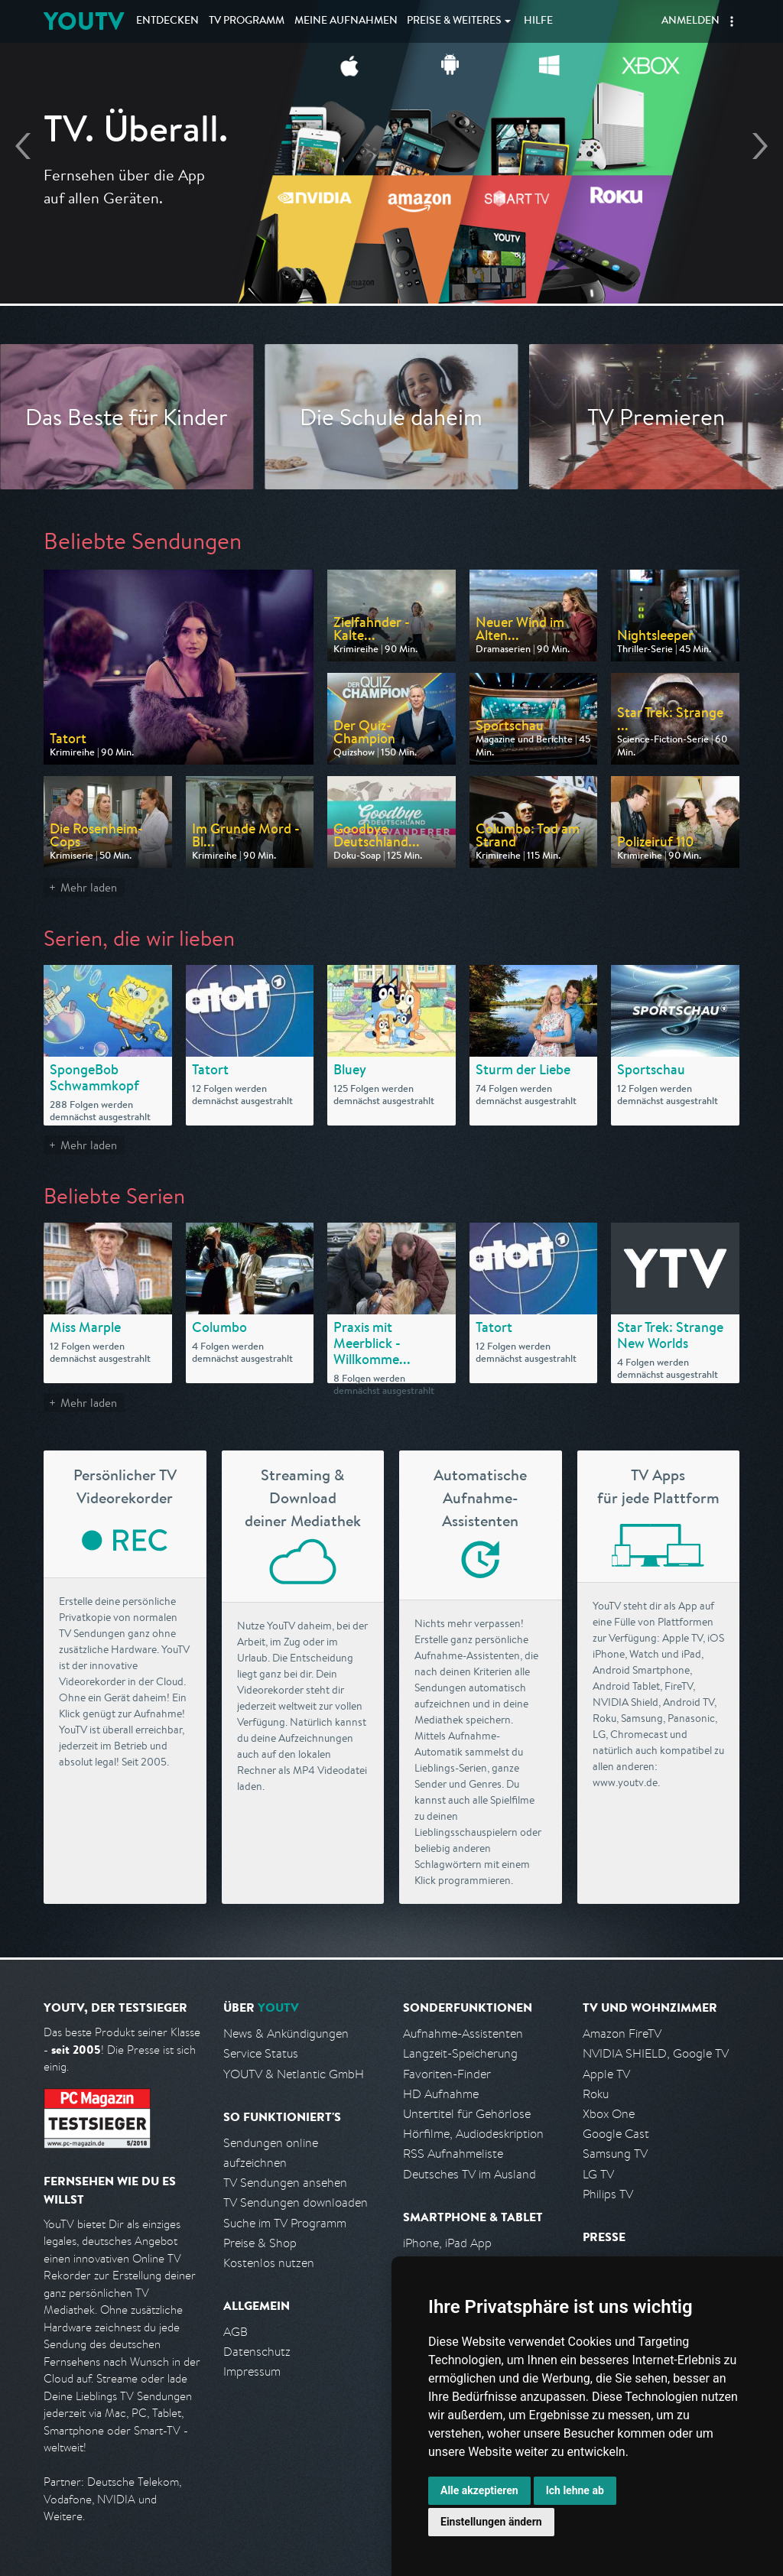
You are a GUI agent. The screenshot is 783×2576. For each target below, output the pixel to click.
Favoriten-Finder (447, 2074)
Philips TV (608, 2194)
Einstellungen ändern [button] (491, 2522)
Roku (596, 2094)
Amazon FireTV (622, 2033)
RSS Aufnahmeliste (453, 2154)
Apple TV (606, 2074)
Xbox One (609, 2114)
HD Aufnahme (441, 2094)
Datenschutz (257, 2352)
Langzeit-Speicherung (460, 2053)
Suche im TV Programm (284, 2223)
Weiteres (454, 21)
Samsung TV (615, 2154)
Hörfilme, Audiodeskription (473, 2134)
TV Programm (246, 21)
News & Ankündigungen (286, 2033)
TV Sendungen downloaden (295, 2202)
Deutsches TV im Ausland (469, 2174)
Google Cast (616, 2134)
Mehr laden (88, 887)
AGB (235, 2332)
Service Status (260, 2053)
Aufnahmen (346, 21)
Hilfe (538, 21)
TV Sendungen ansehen (285, 2183)
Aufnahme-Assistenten (463, 2033)
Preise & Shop (260, 2243)
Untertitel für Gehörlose (467, 2114)
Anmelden (690, 21)
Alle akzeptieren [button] (479, 2490)
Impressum (252, 2371)
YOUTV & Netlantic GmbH (293, 2074)
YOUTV (84, 21)
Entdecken (167, 21)
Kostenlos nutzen (268, 2263)
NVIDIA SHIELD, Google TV (656, 2053)
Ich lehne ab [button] (575, 2490)
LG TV (598, 2174)
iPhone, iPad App (447, 2243)
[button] (731, 21)
